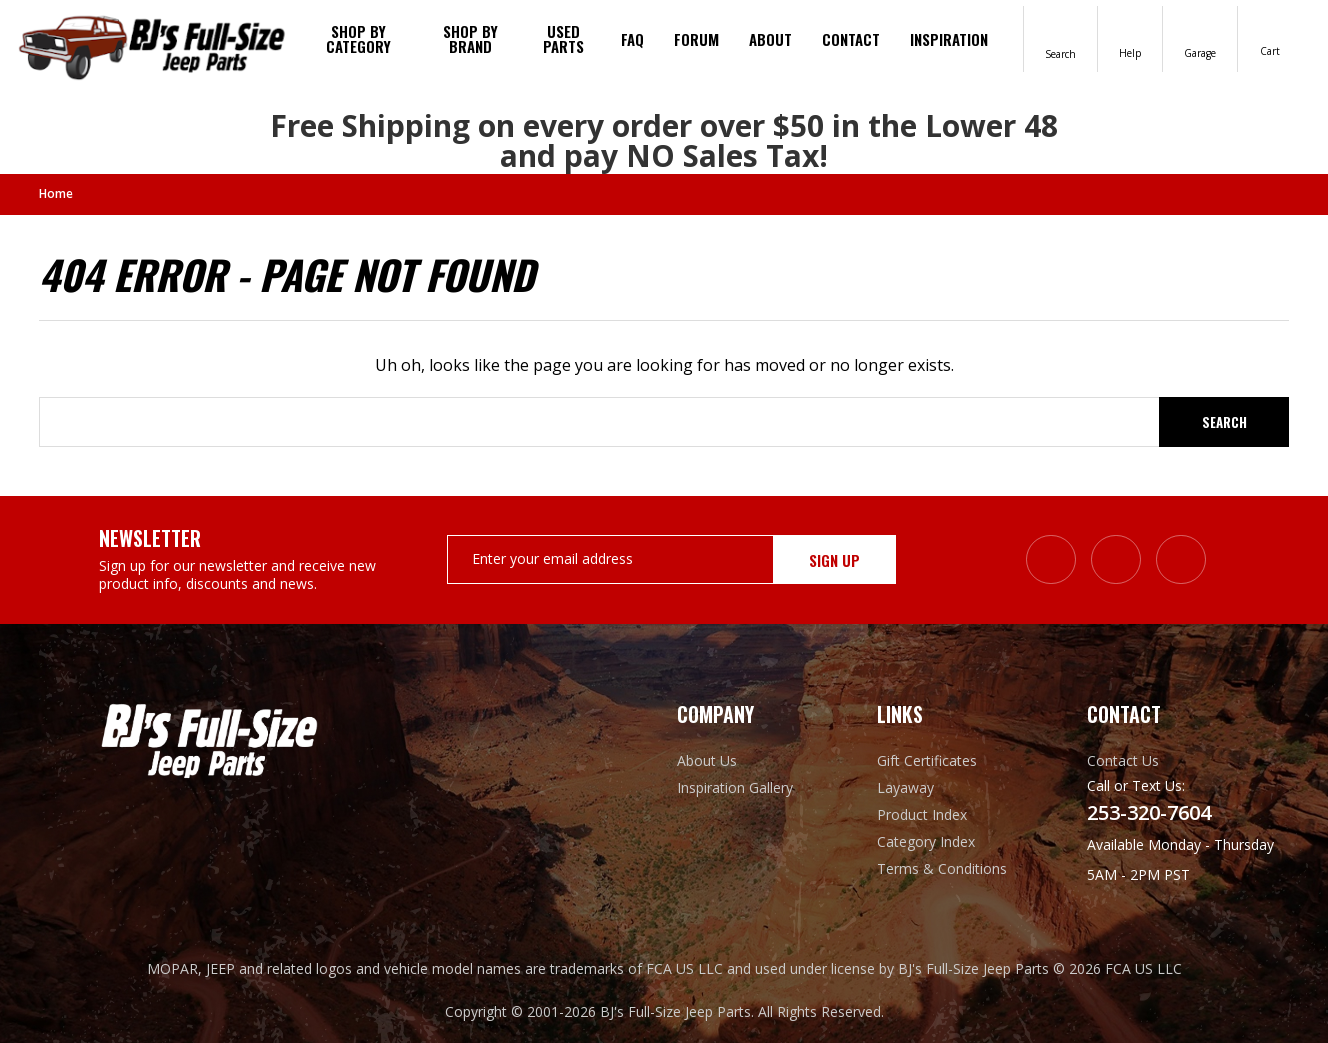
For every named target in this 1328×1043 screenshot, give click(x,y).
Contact (851, 39)
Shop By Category (358, 38)
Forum (696, 39)
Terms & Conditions (942, 868)
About (770, 39)
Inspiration (949, 39)
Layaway (905, 787)
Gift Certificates (927, 760)
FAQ (632, 39)
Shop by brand (470, 38)
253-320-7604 (1149, 813)
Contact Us (1123, 760)
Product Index (922, 814)
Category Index (926, 841)
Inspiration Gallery (735, 787)
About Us (707, 760)
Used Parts (563, 38)
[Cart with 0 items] (1270, 37)
